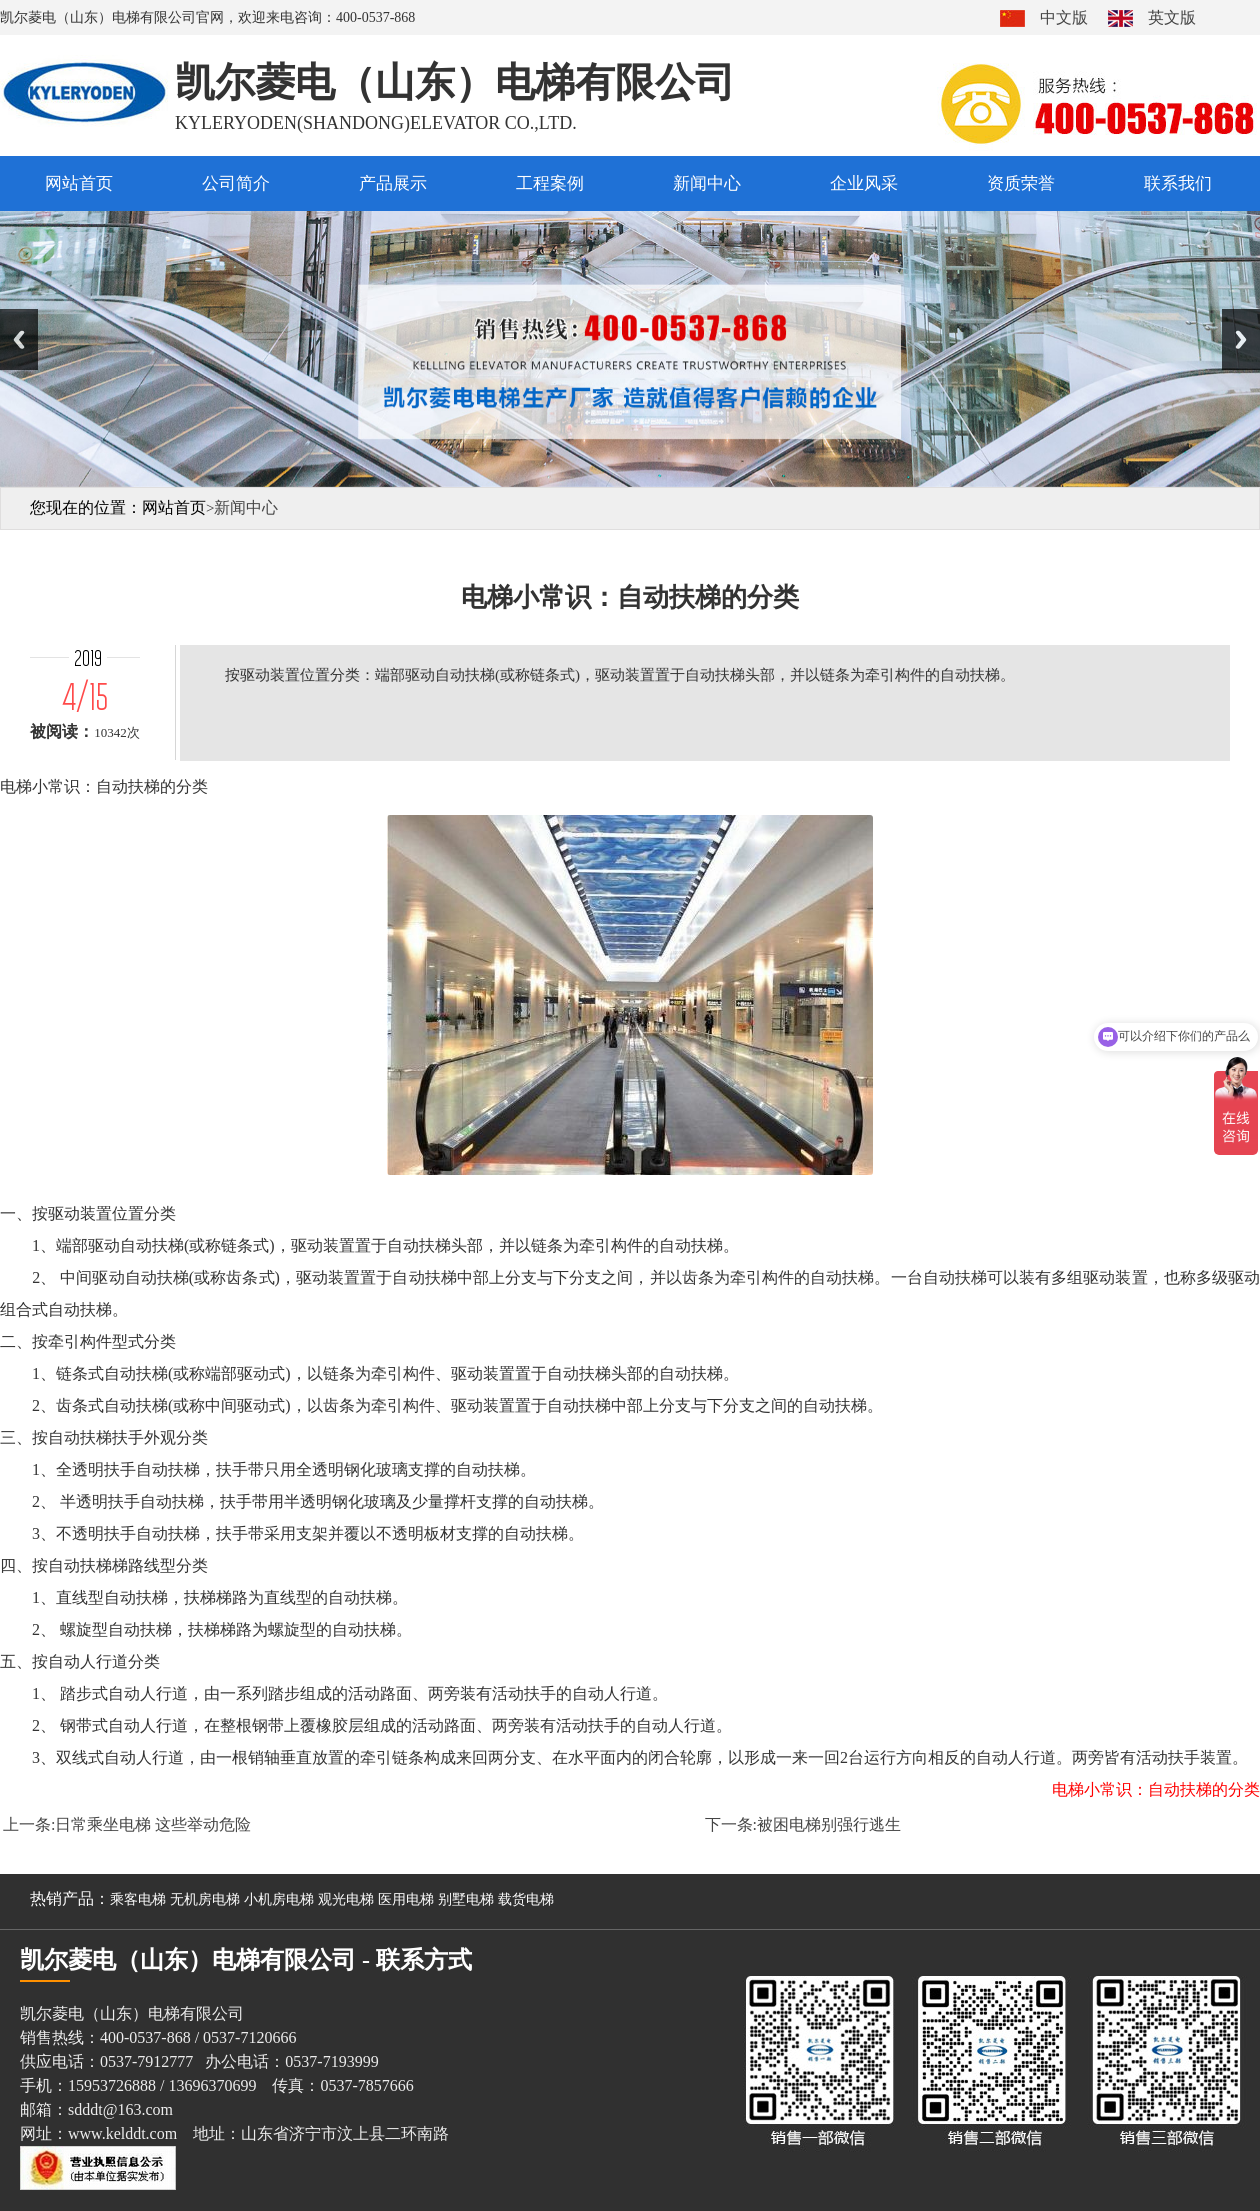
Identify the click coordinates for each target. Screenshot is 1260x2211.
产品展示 (393, 183)
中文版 (1064, 17)
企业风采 (864, 183)
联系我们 (1178, 183)
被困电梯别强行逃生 (829, 1824)
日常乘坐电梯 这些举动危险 (153, 1824)
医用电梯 (406, 1899)
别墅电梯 (466, 1899)
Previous (19, 339)
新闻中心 (707, 183)
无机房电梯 (205, 1899)
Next (1241, 339)
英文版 (1172, 17)
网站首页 (79, 183)
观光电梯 (346, 1899)
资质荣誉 (1021, 183)
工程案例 (550, 183)
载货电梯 (526, 1899)
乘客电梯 (138, 1899)
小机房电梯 (279, 1899)
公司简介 (236, 183)
